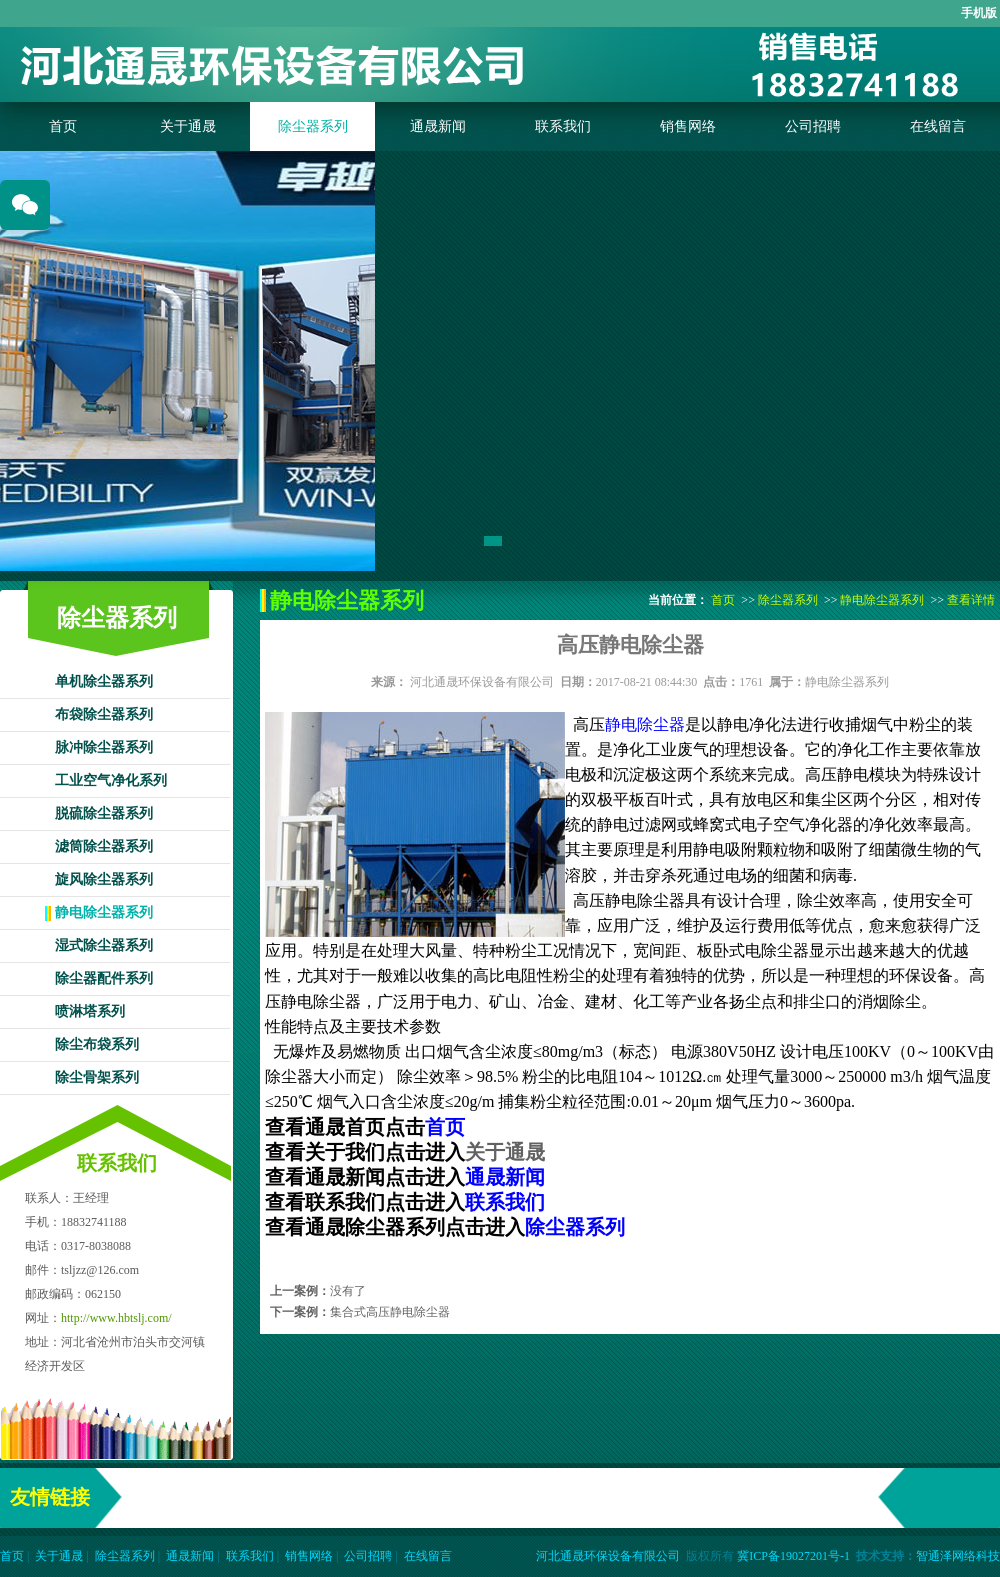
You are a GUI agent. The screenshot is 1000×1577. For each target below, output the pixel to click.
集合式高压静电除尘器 (390, 1312)
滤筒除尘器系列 (104, 846)
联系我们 (563, 126)
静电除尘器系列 (104, 912)
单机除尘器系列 (104, 681)
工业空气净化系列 (111, 780)
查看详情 (971, 600)
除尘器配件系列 (104, 978)
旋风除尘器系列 (104, 879)
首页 (63, 126)
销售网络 (688, 126)
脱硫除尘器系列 (104, 813)
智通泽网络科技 (958, 1556)
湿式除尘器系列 (104, 945)
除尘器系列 (313, 126)
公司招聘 (813, 126)
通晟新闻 (438, 126)
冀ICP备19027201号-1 (793, 1556)
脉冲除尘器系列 (104, 747)
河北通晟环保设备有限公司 (482, 682)
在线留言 (938, 126)
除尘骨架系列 (97, 1077)
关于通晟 (188, 126)
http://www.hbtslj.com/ (116, 1318)
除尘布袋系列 (97, 1044)
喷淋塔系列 (90, 1011)
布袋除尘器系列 (104, 714)
